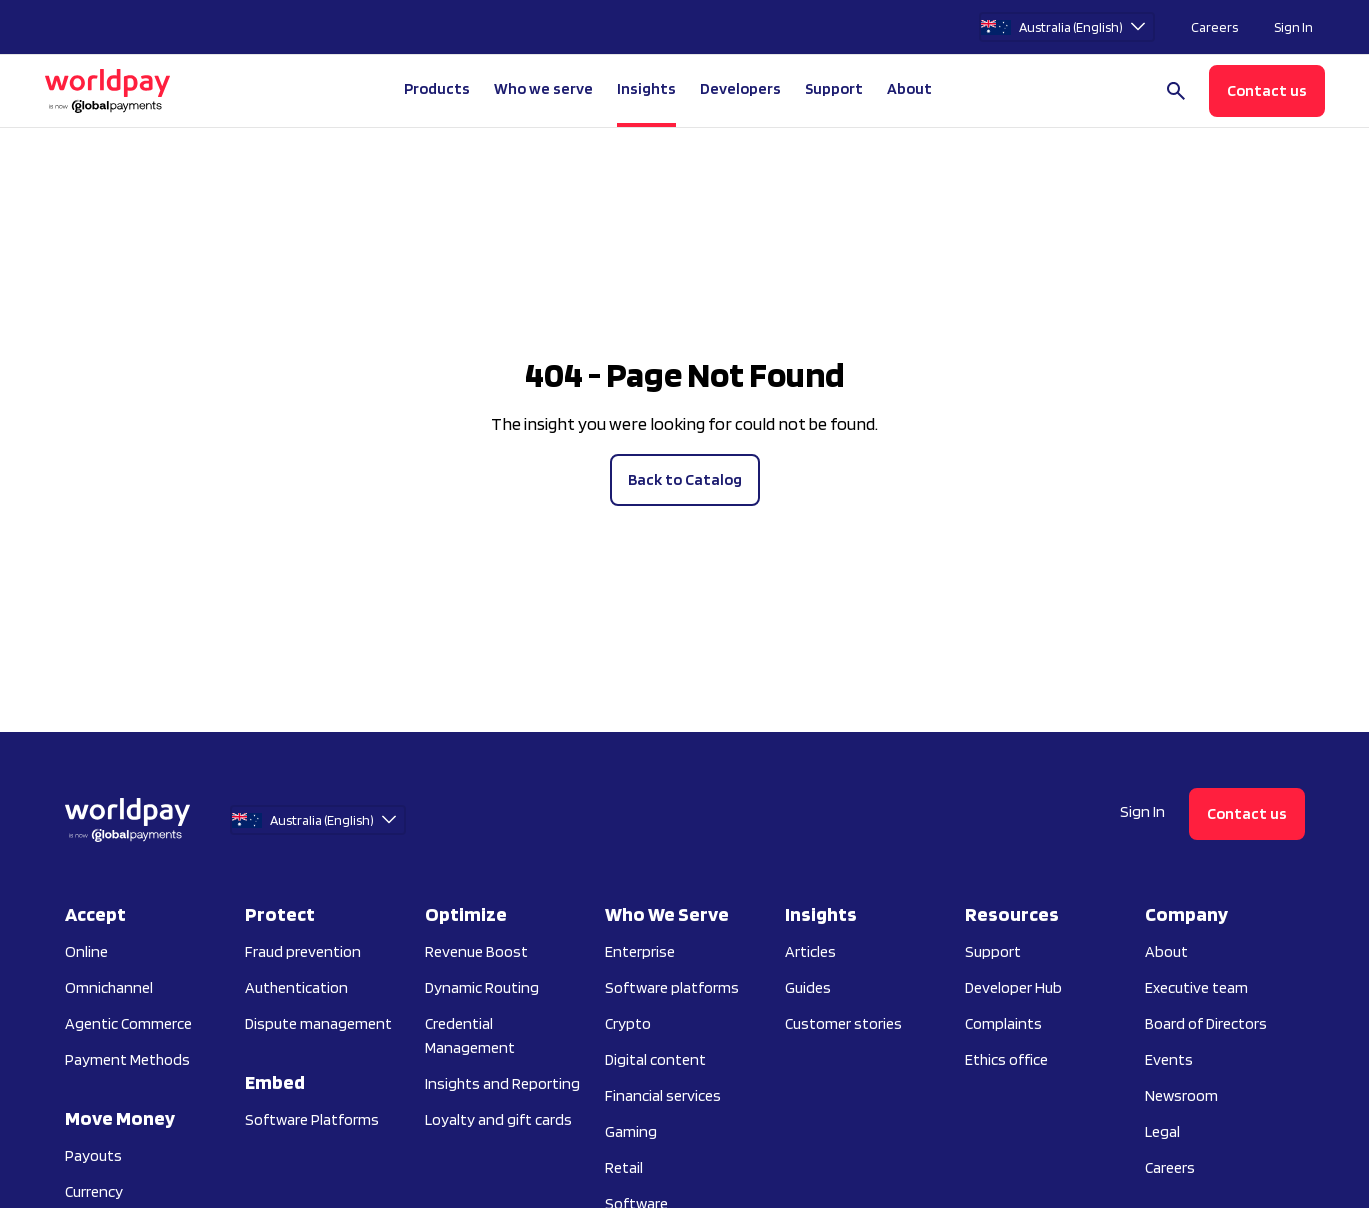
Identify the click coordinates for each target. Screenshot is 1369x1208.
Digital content (655, 1059)
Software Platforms (312, 1119)
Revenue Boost (476, 951)
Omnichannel (109, 987)
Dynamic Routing (482, 987)
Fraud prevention (303, 951)
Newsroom (1181, 1095)
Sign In (1293, 27)
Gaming (631, 1131)
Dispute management (318, 1023)
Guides (808, 987)
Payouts (93, 1155)
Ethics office (1006, 1059)
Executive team (1196, 987)
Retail (624, 1167)
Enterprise (640, 951)
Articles (810, 951)
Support (834, 88)
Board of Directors (1206, 1023)
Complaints (1003, 1023)
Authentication (296, 987)
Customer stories (843, 1023)
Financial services (663, 1095)
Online (86, 951)
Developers (740, 88)
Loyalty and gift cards (498, 1119)
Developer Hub (1013, 987)
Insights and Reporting (502, 1083)
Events (1169, 1059)
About (1166, 951)
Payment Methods (127, 1059)
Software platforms (672, 987)
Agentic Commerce (128, 1023)
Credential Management (470, 1035)
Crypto (628, 1023)
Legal (1162, 1131)
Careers (1214, 27)
